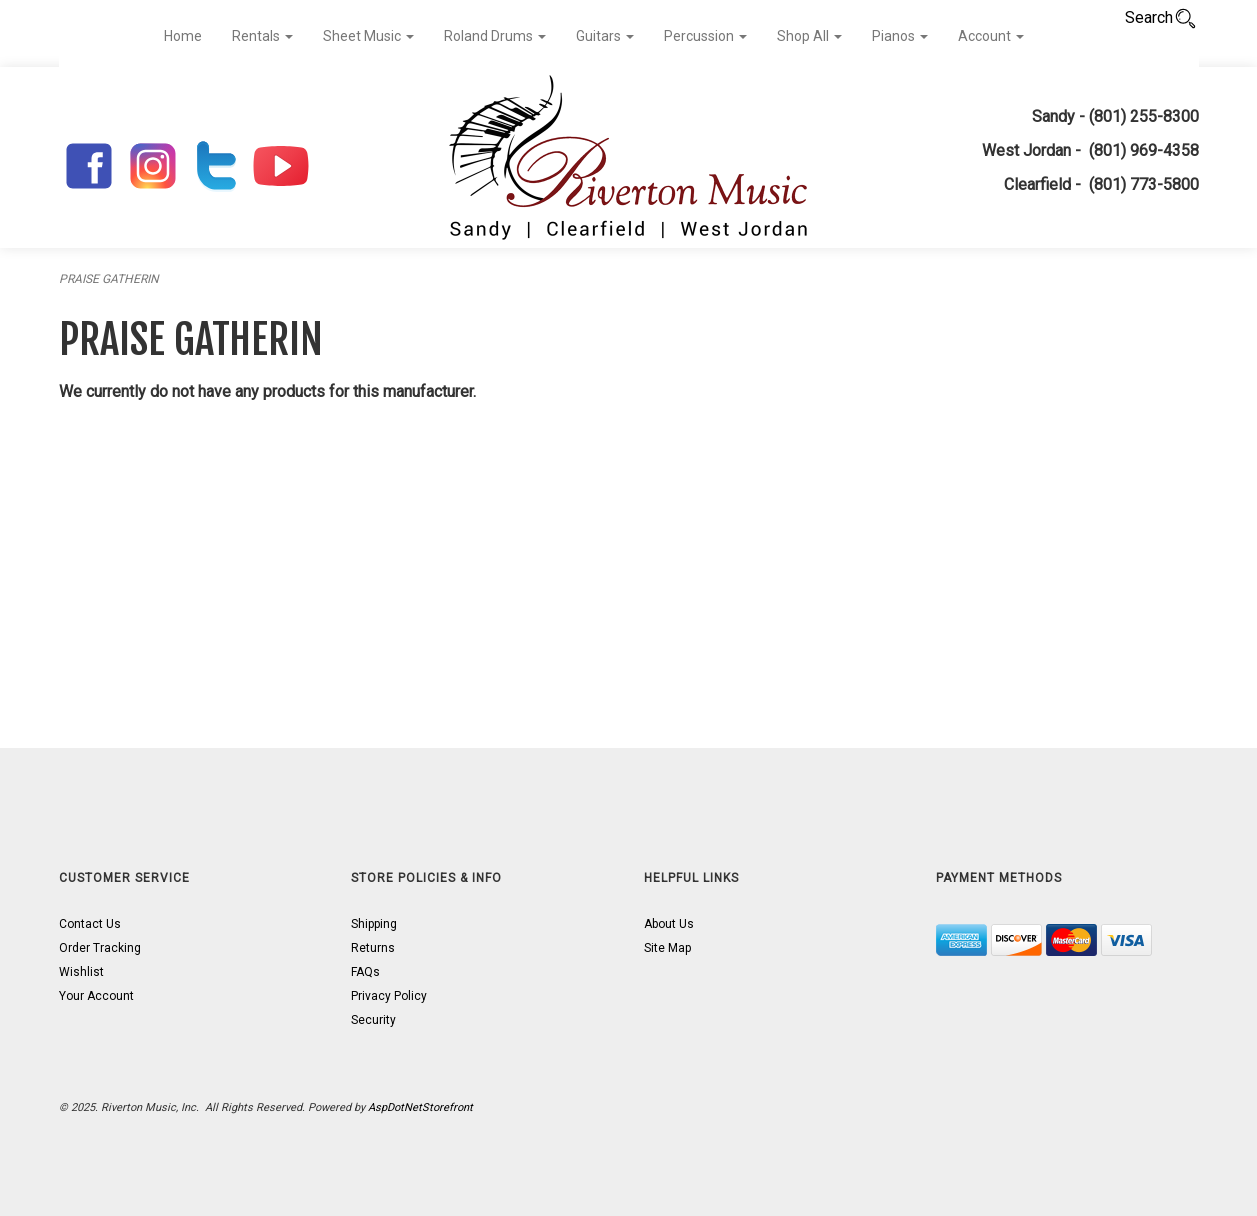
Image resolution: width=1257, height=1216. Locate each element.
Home (183, 36)
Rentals (262, 36)
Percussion (705, 36)
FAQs (365, 972)
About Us (669, 924)
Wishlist (81, 972)
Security (373, 1020)
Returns (373, 948)
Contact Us (90, 924)
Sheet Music (368, 36)
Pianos (900, 36)
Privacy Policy (389, 996)
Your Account (96, 996)
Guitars (605, 36)
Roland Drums (495, 36)
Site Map (667, 948)
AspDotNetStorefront (420, 1107)
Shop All (809, 36)
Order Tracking (100, 948)
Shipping (374, 924)
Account (991, 36)
